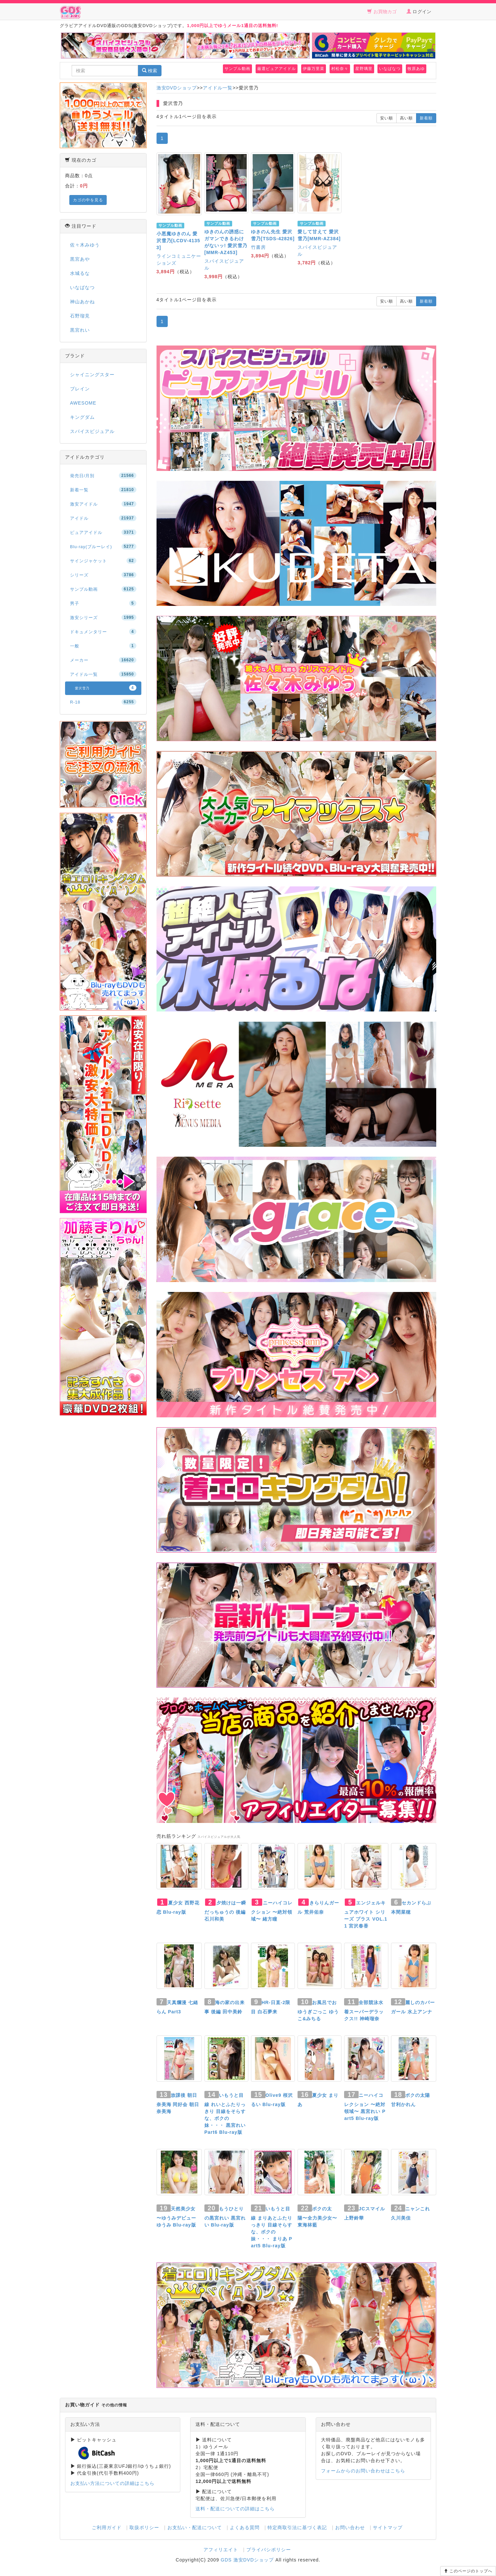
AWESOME (83, 403)
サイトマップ (388, 2527)
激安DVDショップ (177, 87)
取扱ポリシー (144, 2527)
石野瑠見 (80, 315)
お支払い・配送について (194, 2527)
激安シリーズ (103, 617)
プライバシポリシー (268, 2549)
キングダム (82, 417)
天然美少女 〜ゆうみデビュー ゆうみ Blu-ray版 (176, 2217)
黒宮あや (80, 259)
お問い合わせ (350, 2527)
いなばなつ (390, 68)
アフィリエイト (220, 2549)
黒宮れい (80, 330)
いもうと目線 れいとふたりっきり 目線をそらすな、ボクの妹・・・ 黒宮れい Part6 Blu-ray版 (225, 2114)
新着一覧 (103, 490)
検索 (149, 70)
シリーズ (103, 575)
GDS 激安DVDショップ (247, 2559)
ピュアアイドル (103, 532)
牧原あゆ (416, 68)
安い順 (386, 118)
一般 (103, 646)
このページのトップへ (468, 2571)
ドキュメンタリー (103, 632)
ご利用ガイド (107, 2527)
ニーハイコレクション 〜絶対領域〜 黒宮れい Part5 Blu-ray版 (364, 2107)
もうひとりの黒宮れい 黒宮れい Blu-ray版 (225, 2217)
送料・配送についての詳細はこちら (235, 2508)
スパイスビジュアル (92, 431)
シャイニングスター (92, 374)
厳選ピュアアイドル (276, 68)
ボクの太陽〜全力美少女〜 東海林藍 (317, 2217)
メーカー (103, 660)
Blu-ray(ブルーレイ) (103, 546)
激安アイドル (103, 504)
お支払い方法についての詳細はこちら (112, 2483)
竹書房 (258, 247)
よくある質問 (245, 2527)
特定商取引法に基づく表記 (297, 2527)
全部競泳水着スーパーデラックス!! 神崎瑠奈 (364, 2010)
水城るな (80, 273)
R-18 (103, 702)
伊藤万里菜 (313, 68)
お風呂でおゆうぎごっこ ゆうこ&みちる (318, 2010)
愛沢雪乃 (105, 688)
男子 (103, 603)
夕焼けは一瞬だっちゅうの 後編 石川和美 (225, 1911)
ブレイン (80, 388)
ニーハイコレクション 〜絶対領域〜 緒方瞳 (272, 1911)
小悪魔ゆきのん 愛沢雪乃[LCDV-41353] (178, 240)
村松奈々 (339, 68)
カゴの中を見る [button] (88, 200)
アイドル (103, 518)
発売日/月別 (103, 476)
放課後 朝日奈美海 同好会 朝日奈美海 (178, 2103)
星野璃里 (363, 68)
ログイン (419, 11)
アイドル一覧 (217, 87)
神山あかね (82, 301)
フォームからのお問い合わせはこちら (363, 2470)
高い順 (406, 118)
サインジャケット (103, 561)
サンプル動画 (237, 68)
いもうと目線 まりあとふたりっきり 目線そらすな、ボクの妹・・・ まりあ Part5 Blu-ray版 (271, 2227)
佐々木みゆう (85, 245)
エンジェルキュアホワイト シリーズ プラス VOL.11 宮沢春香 (365, 1914)
